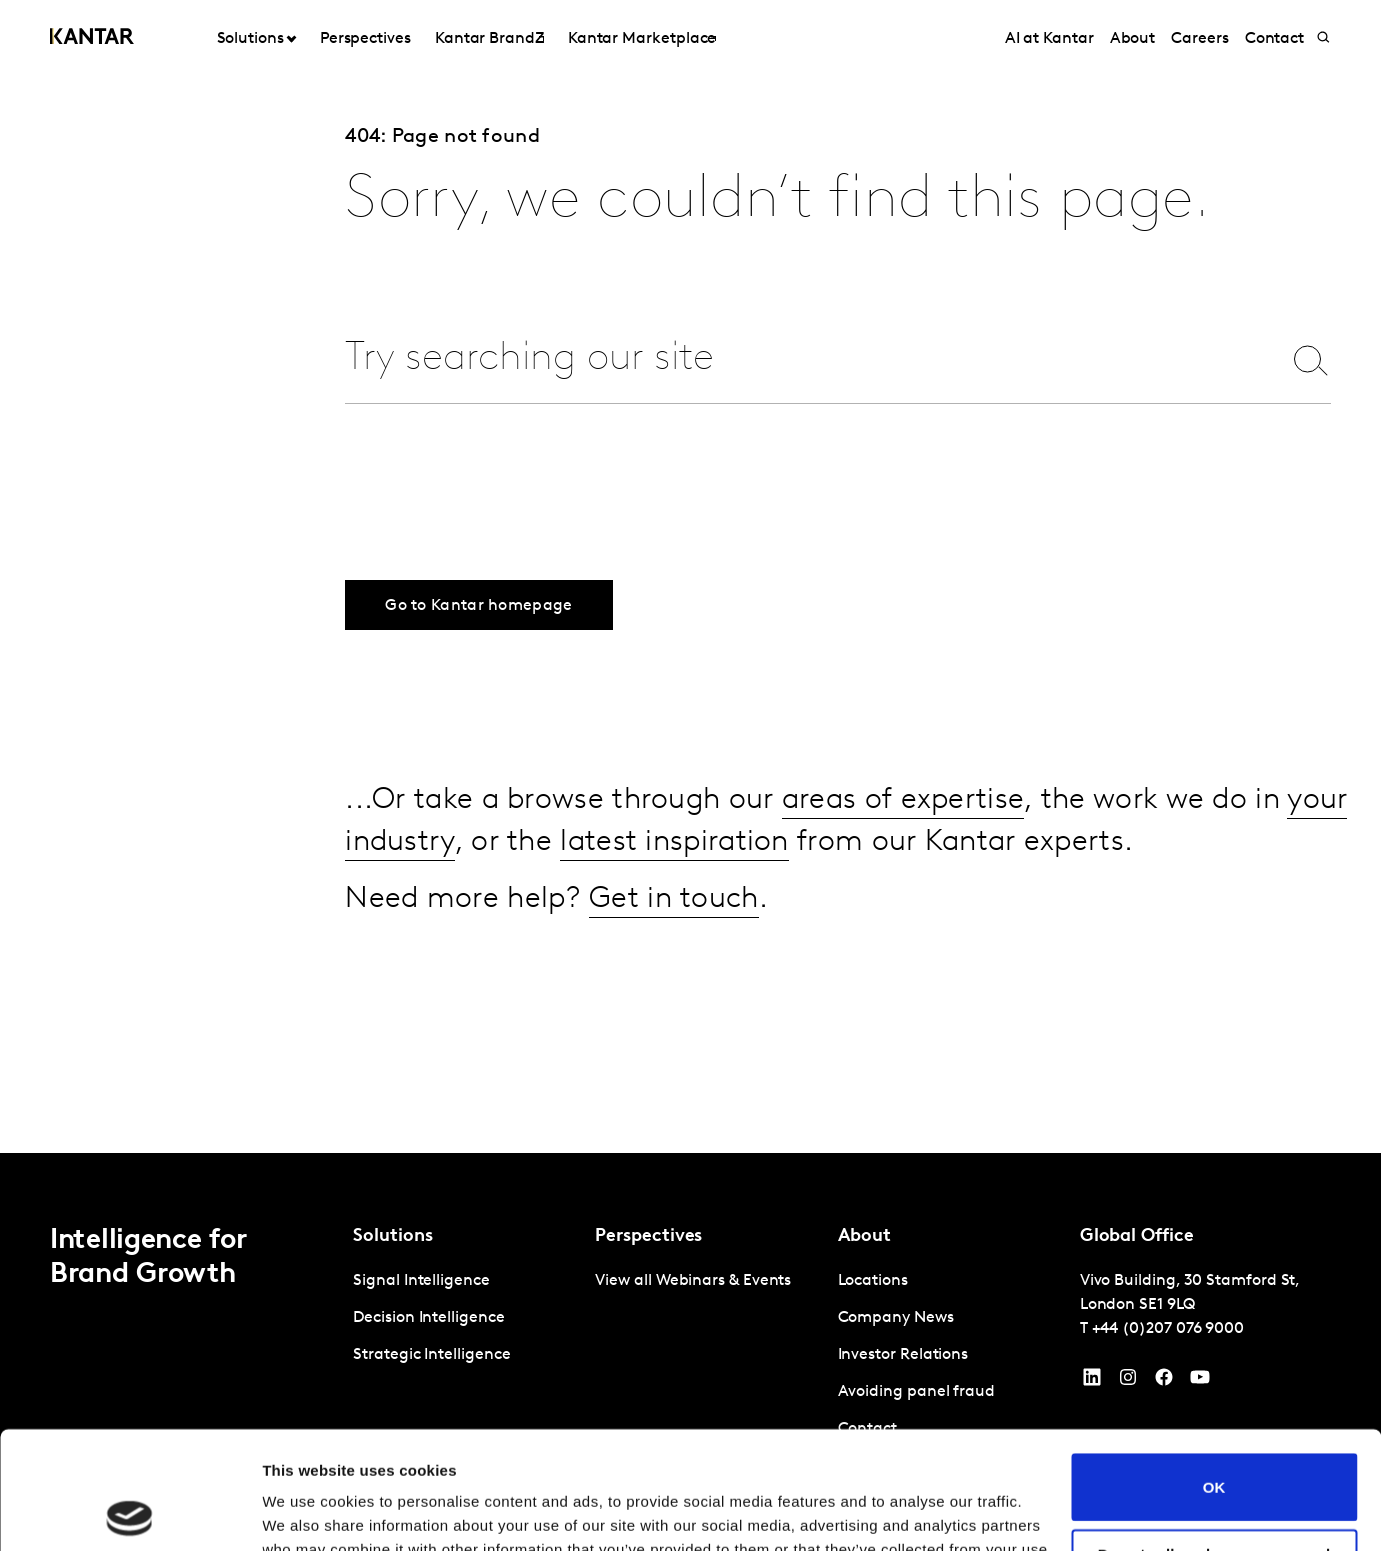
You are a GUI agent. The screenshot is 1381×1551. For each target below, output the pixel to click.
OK (1214, 1369)
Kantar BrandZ (489, 39)
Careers (1199, 39)
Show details (308, 1511)
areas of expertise (903, 800)
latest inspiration (674, 842)
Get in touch (674, 899)
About (1133, 39)
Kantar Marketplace (642, 39)
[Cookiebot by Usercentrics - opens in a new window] (129, 1512)
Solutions (250, 39)
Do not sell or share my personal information (1214, 1445)
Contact (1274, 39)
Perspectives (365, 39)
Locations (873, 1281)
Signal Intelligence (421, 1281)
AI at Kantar (1049, 39)
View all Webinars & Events (693, 1281)
